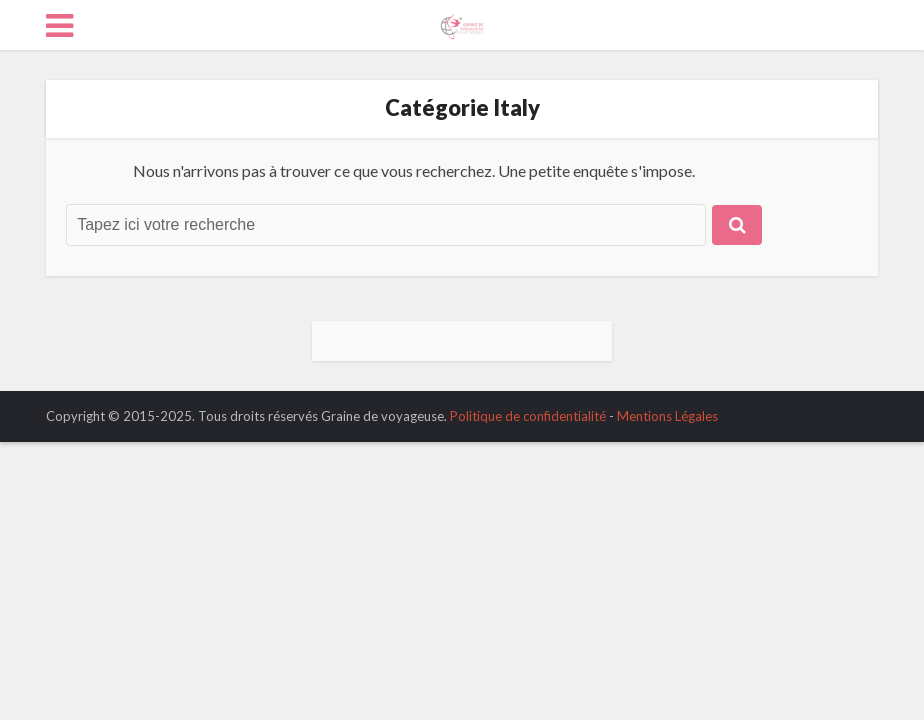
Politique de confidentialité (528, 416)
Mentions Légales (667, 416)
